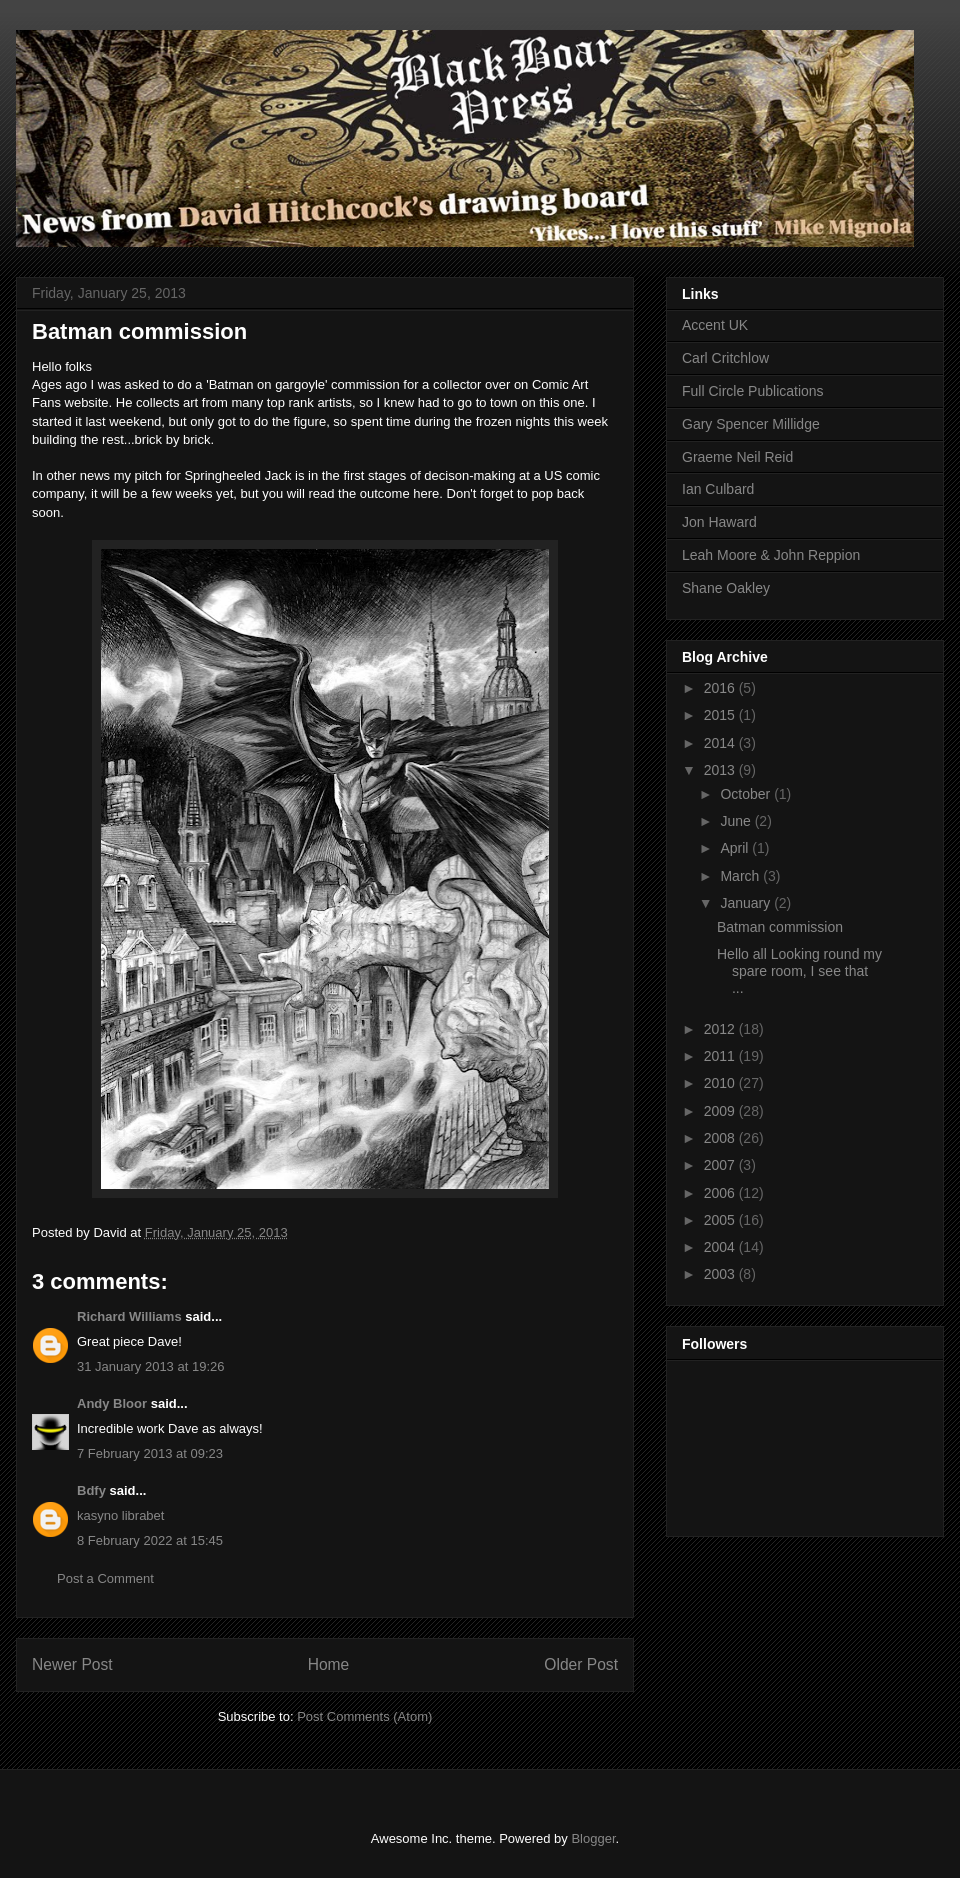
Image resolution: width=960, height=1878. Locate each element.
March (741, 876)
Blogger (593, 1838)
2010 (721, 1083)
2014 (721, 743)
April (736, 848)
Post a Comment (105, 1578)
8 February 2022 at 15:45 (150, 1540)
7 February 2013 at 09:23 (150, 1453)
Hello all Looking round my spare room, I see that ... (799, 971)
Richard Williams (129, 1316)
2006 (721, 1193)
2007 (721, 1165)
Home (329, 1664)
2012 (721, 1029)
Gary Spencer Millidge (751, 424)
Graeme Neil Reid (737, 457)
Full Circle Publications (753, 391)
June (737, 821)
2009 (721, 1111)
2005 (721, 1220)
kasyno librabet (120, 1515)
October (747, 794)
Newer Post (72, 1664)
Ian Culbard (718, 489)
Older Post (581, 1664)
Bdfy (91, 1490)
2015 (721, 715)
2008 (721, 1138)
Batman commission (780, 927)
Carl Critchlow (725, 358)
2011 (721, 1056)
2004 (721, 1247)
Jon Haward (719, 522)
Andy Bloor (112, 1403)
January (747, 903)
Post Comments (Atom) (364, 1716)
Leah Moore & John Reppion (771, 555)
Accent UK (715, 325)
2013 (721, 770)
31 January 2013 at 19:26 (150, 1366)
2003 (721, 1274)
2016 (721, 688)
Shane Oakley (726, 588)
